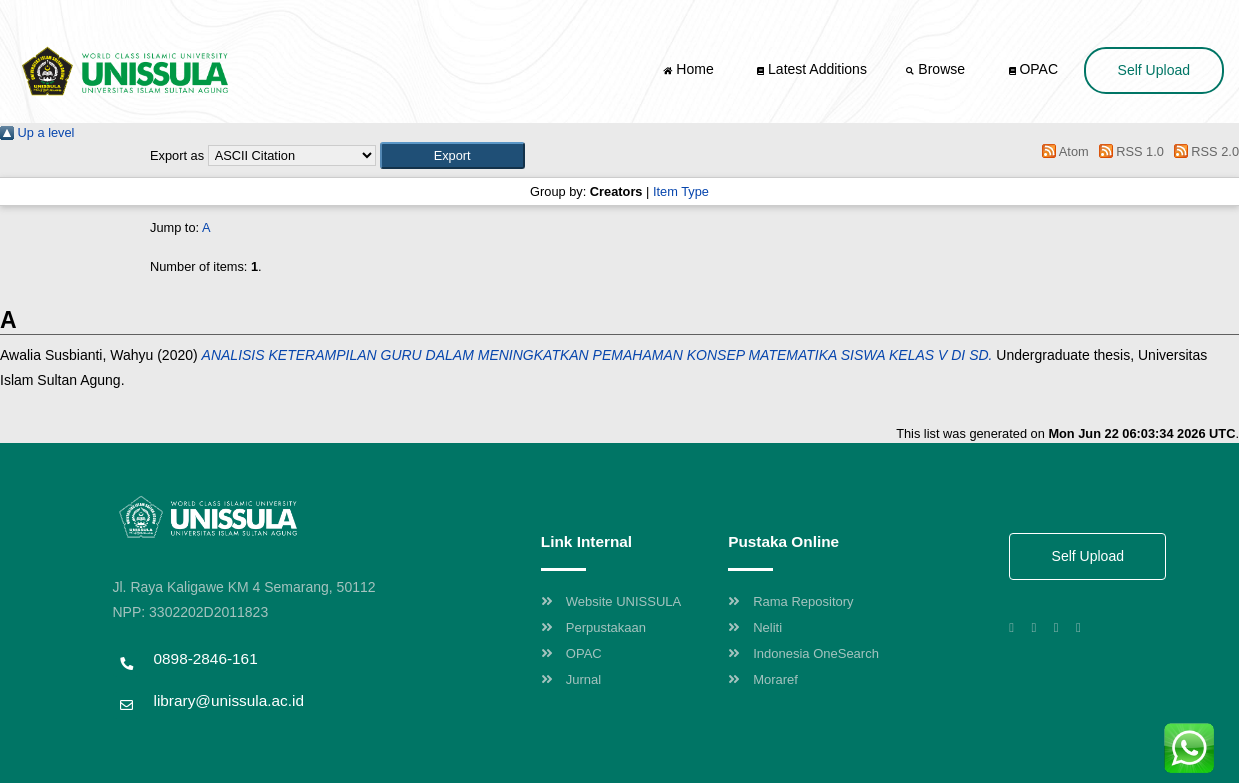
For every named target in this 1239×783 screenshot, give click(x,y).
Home (690, 69)
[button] (452, 155)
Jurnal (571, 679)
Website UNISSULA (611, 601)
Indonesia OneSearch (803, 653)
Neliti (755, 627)
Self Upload (1154, 70)
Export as (177, 155)
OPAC (1034, 69)
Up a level (37, 132)
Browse (937, 69)
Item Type (681, 191)
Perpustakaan (593, 627)
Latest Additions (812, 69)
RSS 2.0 (1203, 151)
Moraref (763, 679)
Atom (1062, 151)
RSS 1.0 (1128, 151)
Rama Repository (790, 601)
